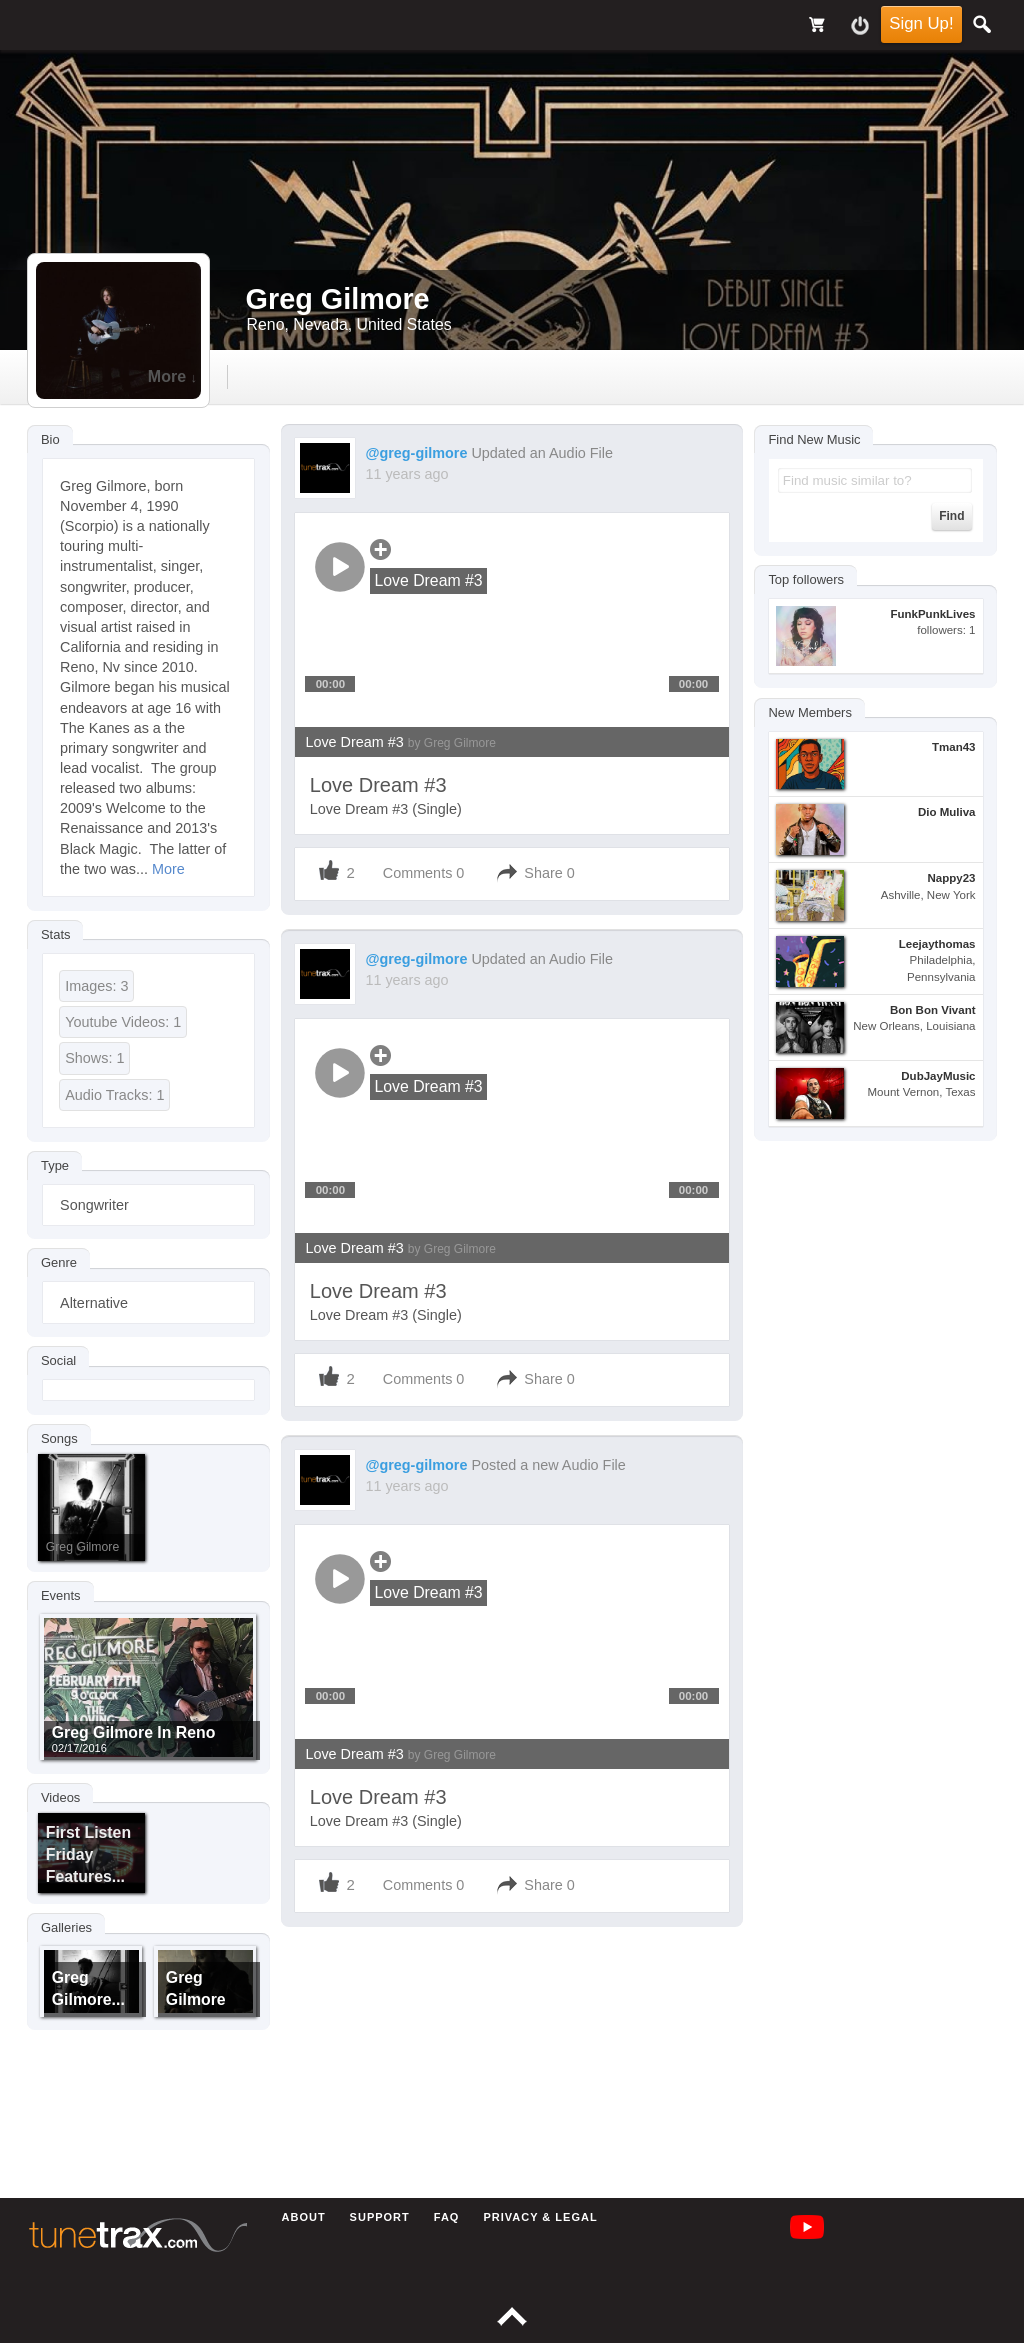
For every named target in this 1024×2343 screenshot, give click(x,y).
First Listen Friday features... (88, 1854)
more (726, 376)
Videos (60, 1797)
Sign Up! (921, 23)
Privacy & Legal (540, 2217)
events (615, 376)
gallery (500, 376)
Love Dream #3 (400, 742)
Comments (418, 873)
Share (543, 873)
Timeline (273, 376)
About (304, 2217)
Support (380, 2217)
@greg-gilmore (416, 453)
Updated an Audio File (542, 453)
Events (61, 1596)
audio (389, 376)
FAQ (447, 2217)
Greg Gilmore (82, 1547)
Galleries (66, 1928)
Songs (59, 1438)
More (168, 869)
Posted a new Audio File (548, 1465)
